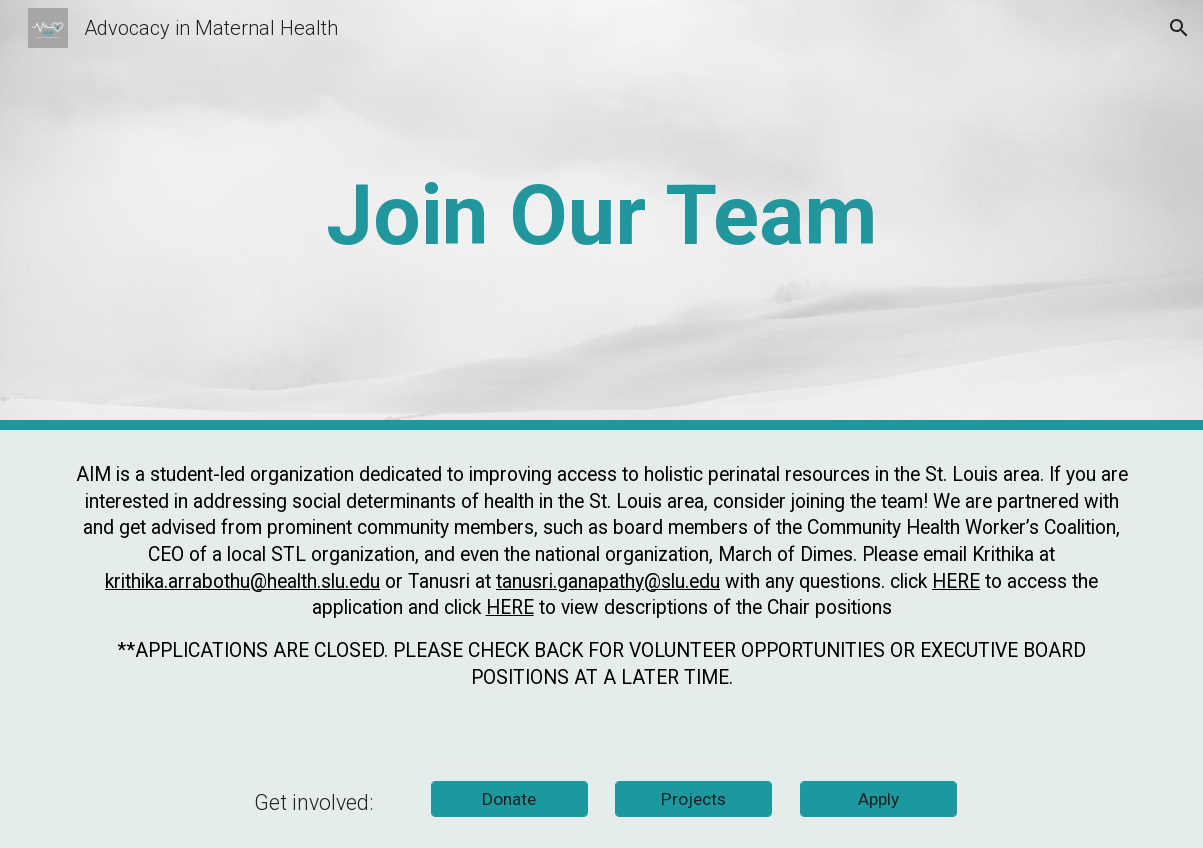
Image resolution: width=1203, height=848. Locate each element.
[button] (1179, 28)
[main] (601, 215)
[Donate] (509, 799)
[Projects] (693, 799)
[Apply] (878, 799)
